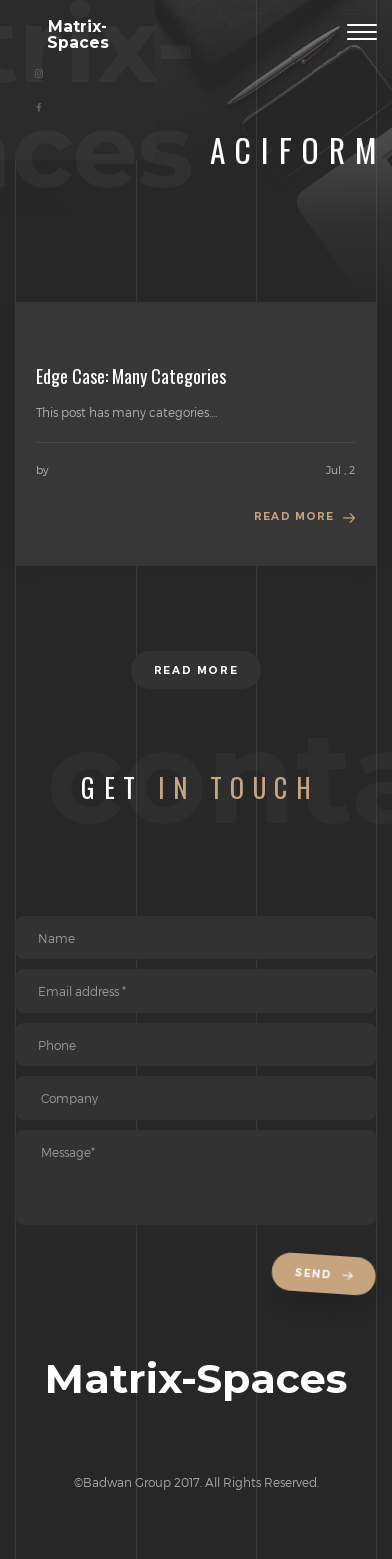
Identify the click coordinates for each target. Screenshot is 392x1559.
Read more (294, 516)
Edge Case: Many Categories (131, 376)
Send (327, 1274)
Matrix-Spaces (78, 34)
